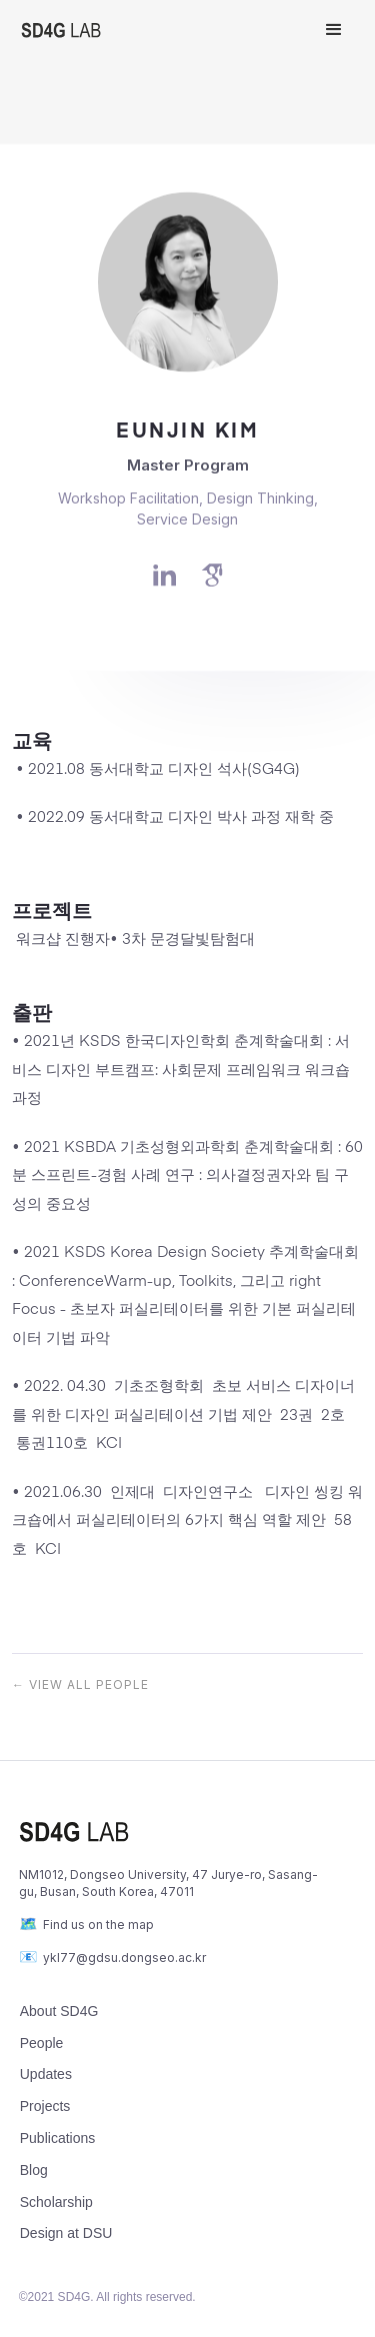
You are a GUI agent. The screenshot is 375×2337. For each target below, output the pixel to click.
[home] (157, 30)
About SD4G (59, 2011)
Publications (58, 2138)
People (42, 2043)
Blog (34, 2170)
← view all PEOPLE (80, 1684)
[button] (334, 30)
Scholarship (56, 2202)
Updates (46, 2074)
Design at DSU (66, 2233)
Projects (45, 2106)
